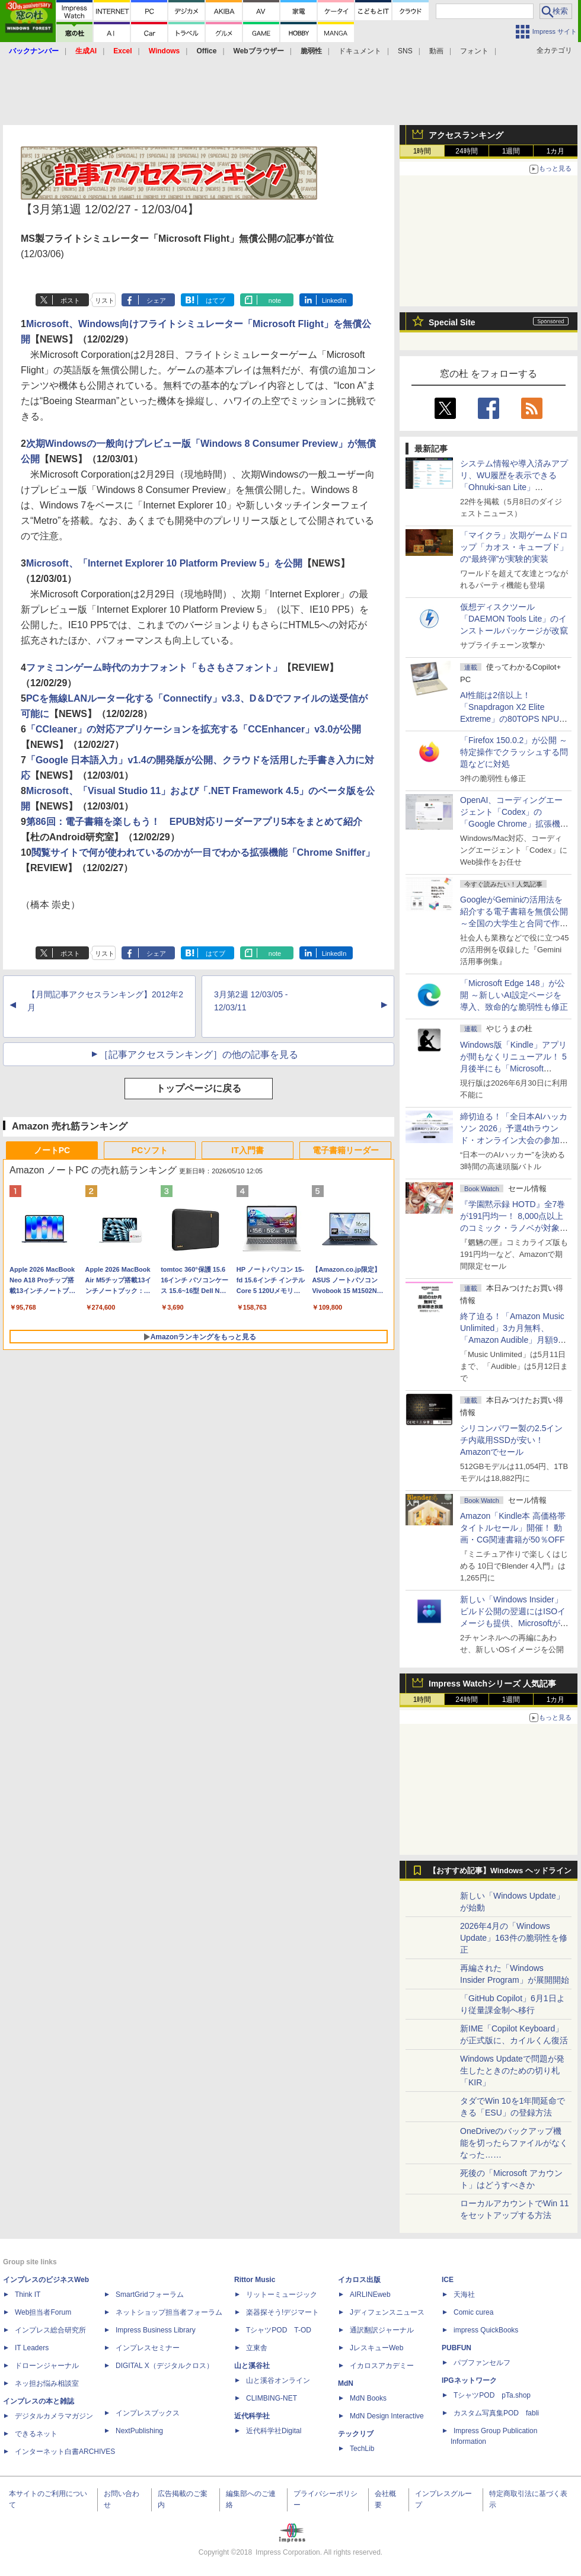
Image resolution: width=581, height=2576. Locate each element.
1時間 (422, 151)
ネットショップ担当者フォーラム (169, 2312)
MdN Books (368, 2398)
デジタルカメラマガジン (54, 2416)
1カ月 (556, 151)
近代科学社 (252, 2416)
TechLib (362, 2448)
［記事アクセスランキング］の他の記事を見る (198, 1054)
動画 (436, 51)
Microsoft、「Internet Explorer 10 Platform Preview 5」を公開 (164, 563)
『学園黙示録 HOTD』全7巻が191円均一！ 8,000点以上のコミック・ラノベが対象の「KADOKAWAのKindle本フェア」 (514, 1227)
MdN (345, 2383)
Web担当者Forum (43, 2312)
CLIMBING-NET (271, 2398)
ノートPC (52, 1150)
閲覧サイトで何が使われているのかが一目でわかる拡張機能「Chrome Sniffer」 (203, 852)
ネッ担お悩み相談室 (47, 2383)
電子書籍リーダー (345, 1150)
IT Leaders (32, 2348)
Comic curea (473, 2312)
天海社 (464, 2294)
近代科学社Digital (273, 2431)
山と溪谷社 (252, 2365)
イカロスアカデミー (382, 2365)
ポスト (70, 300)
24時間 (466, 151)
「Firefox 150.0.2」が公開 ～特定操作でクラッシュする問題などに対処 (514, 752)
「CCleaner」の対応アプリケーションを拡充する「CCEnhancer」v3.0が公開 (193, 729)
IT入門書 (247, 1150)
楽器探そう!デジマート (282, 2312)
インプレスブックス (148, 2413)
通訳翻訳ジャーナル (382, 2330)
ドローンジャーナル (47, 2365)
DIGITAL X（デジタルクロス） (164, 2365)
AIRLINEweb (370, 2294)
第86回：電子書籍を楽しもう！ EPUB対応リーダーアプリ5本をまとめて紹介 (194, 822)
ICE (448, 2280)
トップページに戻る (198, 1088)
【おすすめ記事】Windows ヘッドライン (500, 1871)
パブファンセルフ (482, 2363)
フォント (474, 51)
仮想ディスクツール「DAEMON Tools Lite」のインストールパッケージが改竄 (514, 618)
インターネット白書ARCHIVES (65, 2451)
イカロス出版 (359, 2280)
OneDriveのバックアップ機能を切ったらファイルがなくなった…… (514, 2142)
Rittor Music (254, 2280)
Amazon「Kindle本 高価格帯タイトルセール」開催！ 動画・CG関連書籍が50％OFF (513, 1527)
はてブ (215, 300)
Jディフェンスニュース (387, 2312)
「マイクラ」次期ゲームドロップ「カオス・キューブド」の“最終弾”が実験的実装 (514, 547)
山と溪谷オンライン (278, 2380)
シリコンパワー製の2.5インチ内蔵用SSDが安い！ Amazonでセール (511, 1440)
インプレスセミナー (148, 2348)
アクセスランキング (466, 135)
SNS (405, 51)
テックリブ (356, 2434)
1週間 (511, 151)
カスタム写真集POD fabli (496, 2413)
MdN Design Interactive (387, 2416)
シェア (156, 300)
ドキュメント (360, 51)
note (275, 300)
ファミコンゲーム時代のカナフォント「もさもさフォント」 (154, 668)
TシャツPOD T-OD (278, 2330)
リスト (104, 300)
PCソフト (150, 1150)
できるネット (36, 2434)
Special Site (452, 322)
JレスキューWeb (376, 2348)
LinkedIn (334, 300)
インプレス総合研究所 (50, 2330)
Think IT (27, 2294)
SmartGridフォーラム (150, 2294)
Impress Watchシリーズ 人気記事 (492, 1683)
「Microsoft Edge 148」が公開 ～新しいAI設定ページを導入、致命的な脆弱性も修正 (514, 995)
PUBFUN (456, 2348)
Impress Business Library (156, 2330)
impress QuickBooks (486, 2330)
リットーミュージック (281, 2294)
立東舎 (256, 2348)
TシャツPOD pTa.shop (492, 2395)
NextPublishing (139, 2431)
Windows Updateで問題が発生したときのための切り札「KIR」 (512, 2070)
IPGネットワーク (469, 2380)
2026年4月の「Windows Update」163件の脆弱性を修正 (513, 1937)
